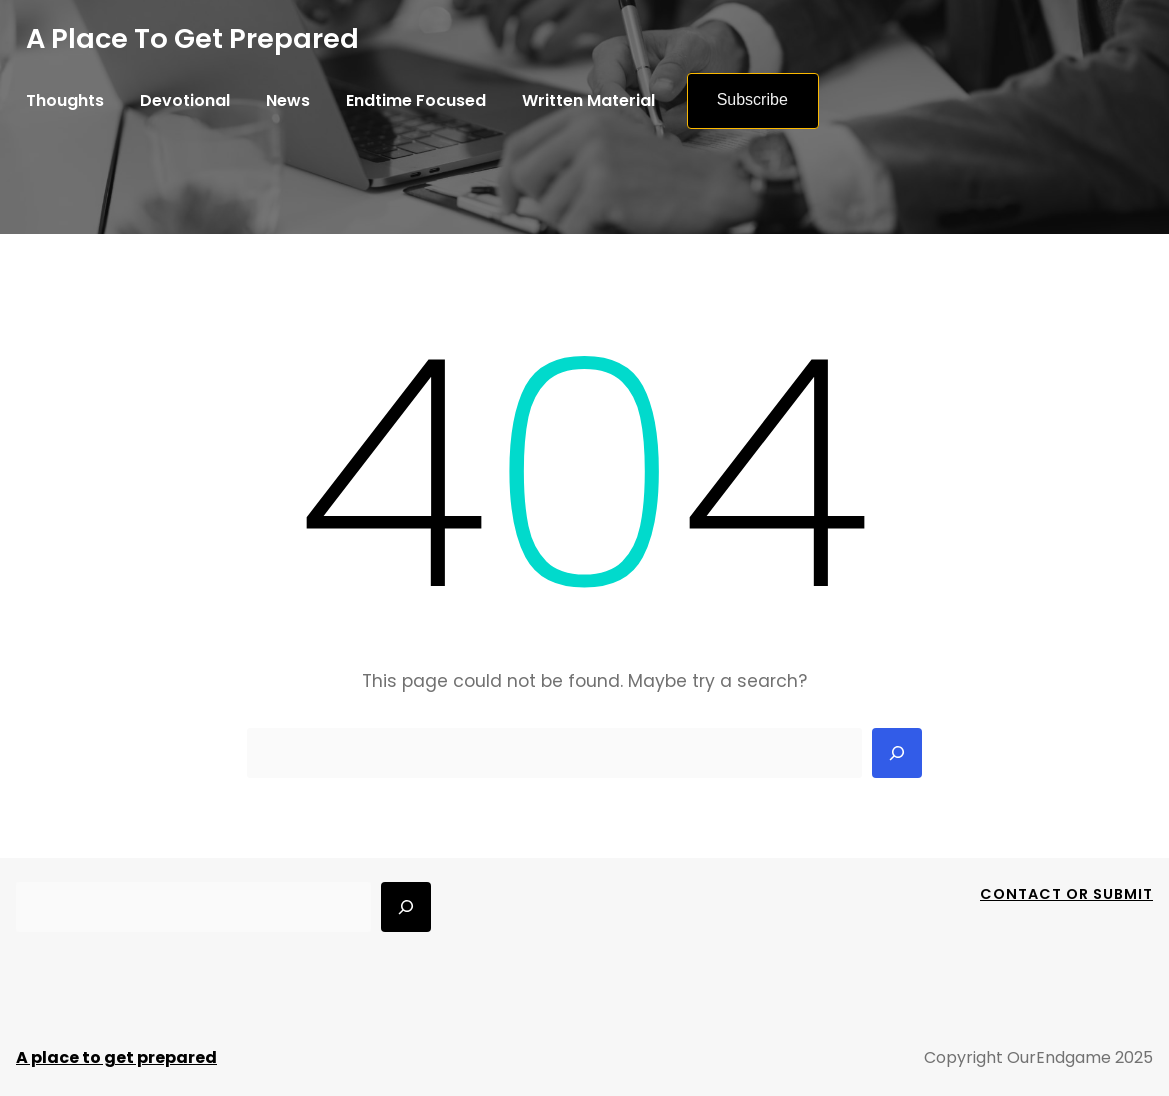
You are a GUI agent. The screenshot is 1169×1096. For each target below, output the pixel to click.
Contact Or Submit (1066, 894)
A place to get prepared (192, 38)
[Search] (897, 753)
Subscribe (752, 99)
